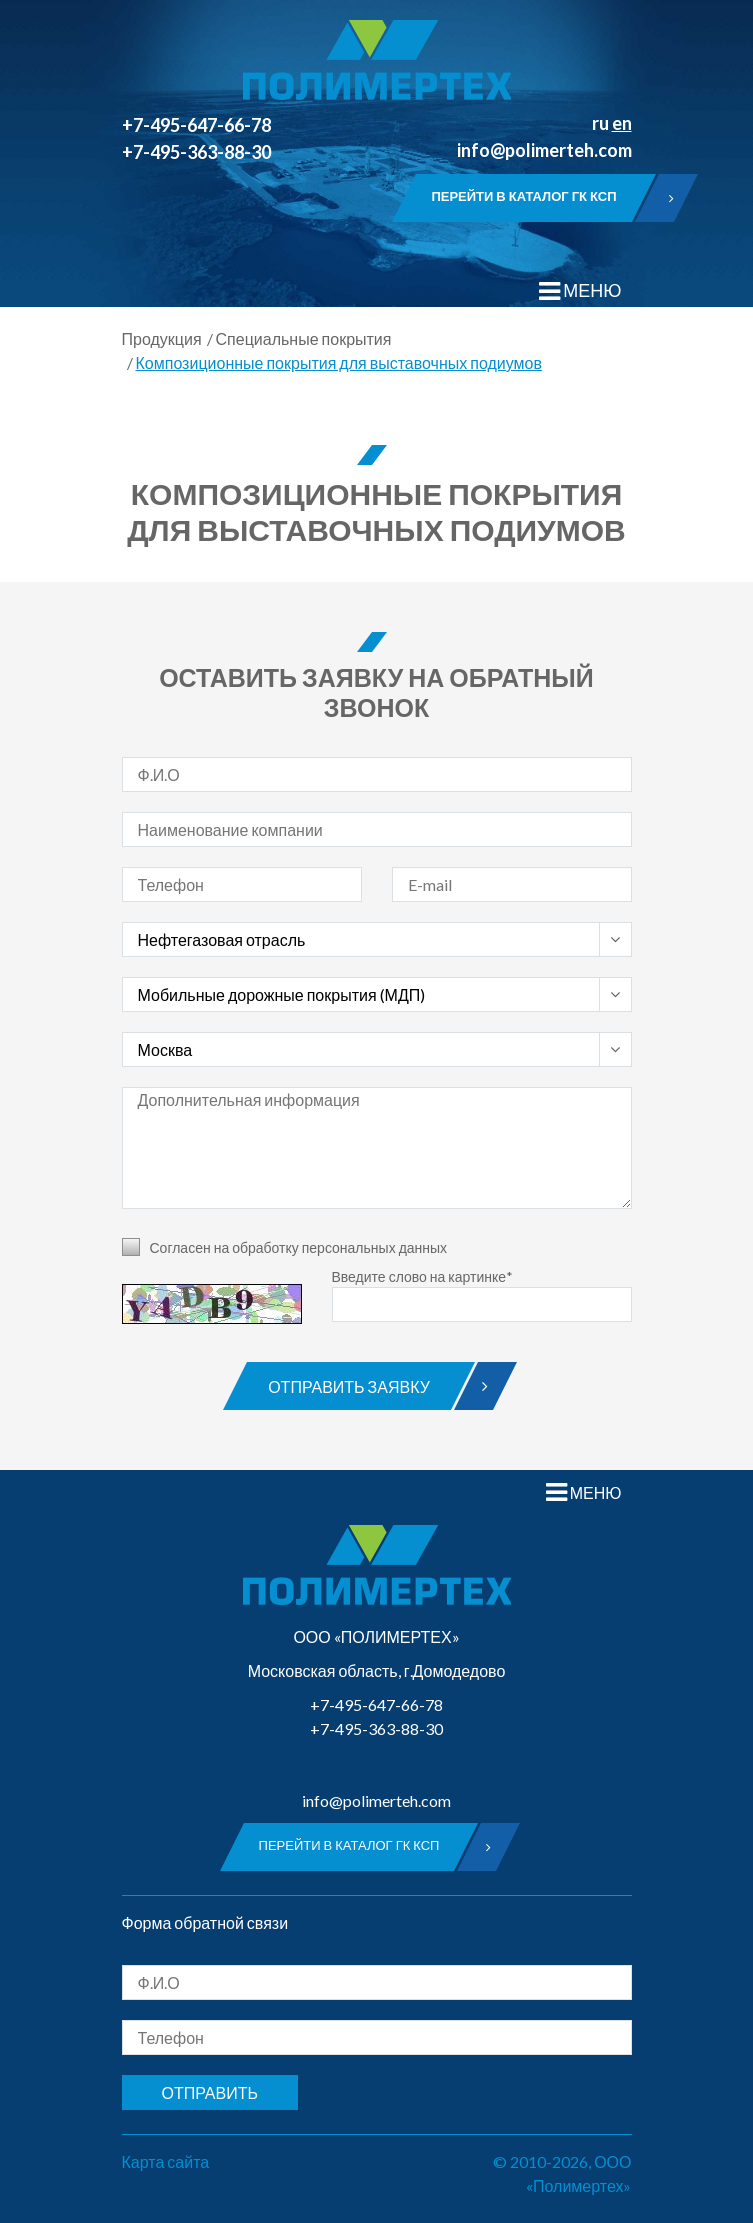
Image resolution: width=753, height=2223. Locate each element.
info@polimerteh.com (544, 150)
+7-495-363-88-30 (196, 152)
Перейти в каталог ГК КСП (531, 198)
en (622, 123)
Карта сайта (166, 2161)
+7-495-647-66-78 (196, 125)
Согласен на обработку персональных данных (299, 1247)
